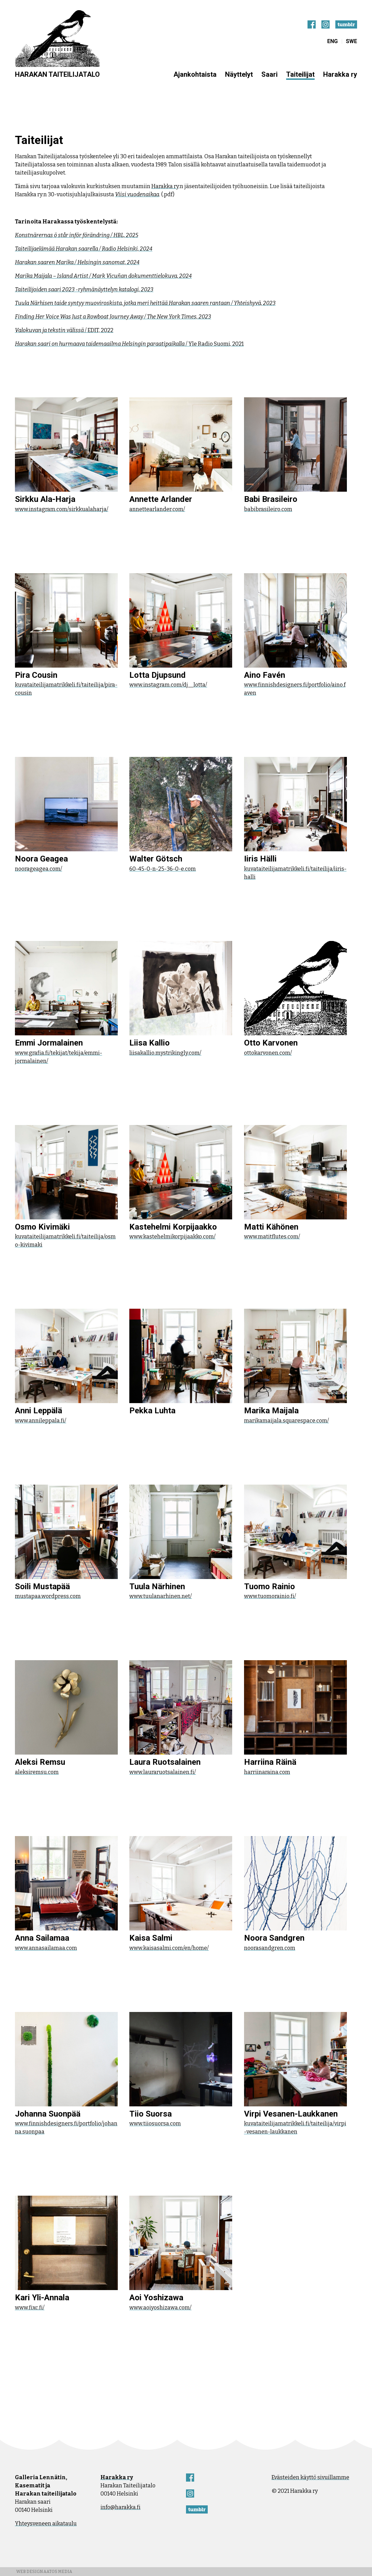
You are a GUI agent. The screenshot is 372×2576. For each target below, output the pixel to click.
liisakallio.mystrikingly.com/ (165, 1053)
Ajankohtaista (195, 74)
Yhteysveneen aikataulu (46, 2523)
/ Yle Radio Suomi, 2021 (129, 344)
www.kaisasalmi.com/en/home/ (169, 1948)
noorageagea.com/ (38, 869)
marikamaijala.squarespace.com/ (286, 1420)
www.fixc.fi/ (29, 2307)
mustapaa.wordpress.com (48, 1596)
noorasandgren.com (269, 1948)
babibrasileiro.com (268, 509)
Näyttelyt (239, 74)
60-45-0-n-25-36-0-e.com (162, 869)
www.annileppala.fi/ (40, 1420)
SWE (351, 41)
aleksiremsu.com (37, 1772)
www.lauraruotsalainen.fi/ (162, 1772)
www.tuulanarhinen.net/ (160, 1596)
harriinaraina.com (267, 1772)
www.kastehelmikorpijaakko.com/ (172, 1236)
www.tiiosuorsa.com (155, 2123)
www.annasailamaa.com (46, 1948)
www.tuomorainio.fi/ (270, 1596)
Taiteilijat (300, 74)
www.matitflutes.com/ (272, 1236)
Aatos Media (57, 2571)
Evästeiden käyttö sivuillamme (310, 2477)
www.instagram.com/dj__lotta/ (168, 685)
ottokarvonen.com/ (268, 1053)
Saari (269, 74)
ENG (332, 41)
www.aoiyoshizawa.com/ (160, 2307)
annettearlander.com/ (157, 509)
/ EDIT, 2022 (64, 330)
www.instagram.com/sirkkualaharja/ (61, 509)
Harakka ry (340, 74)
